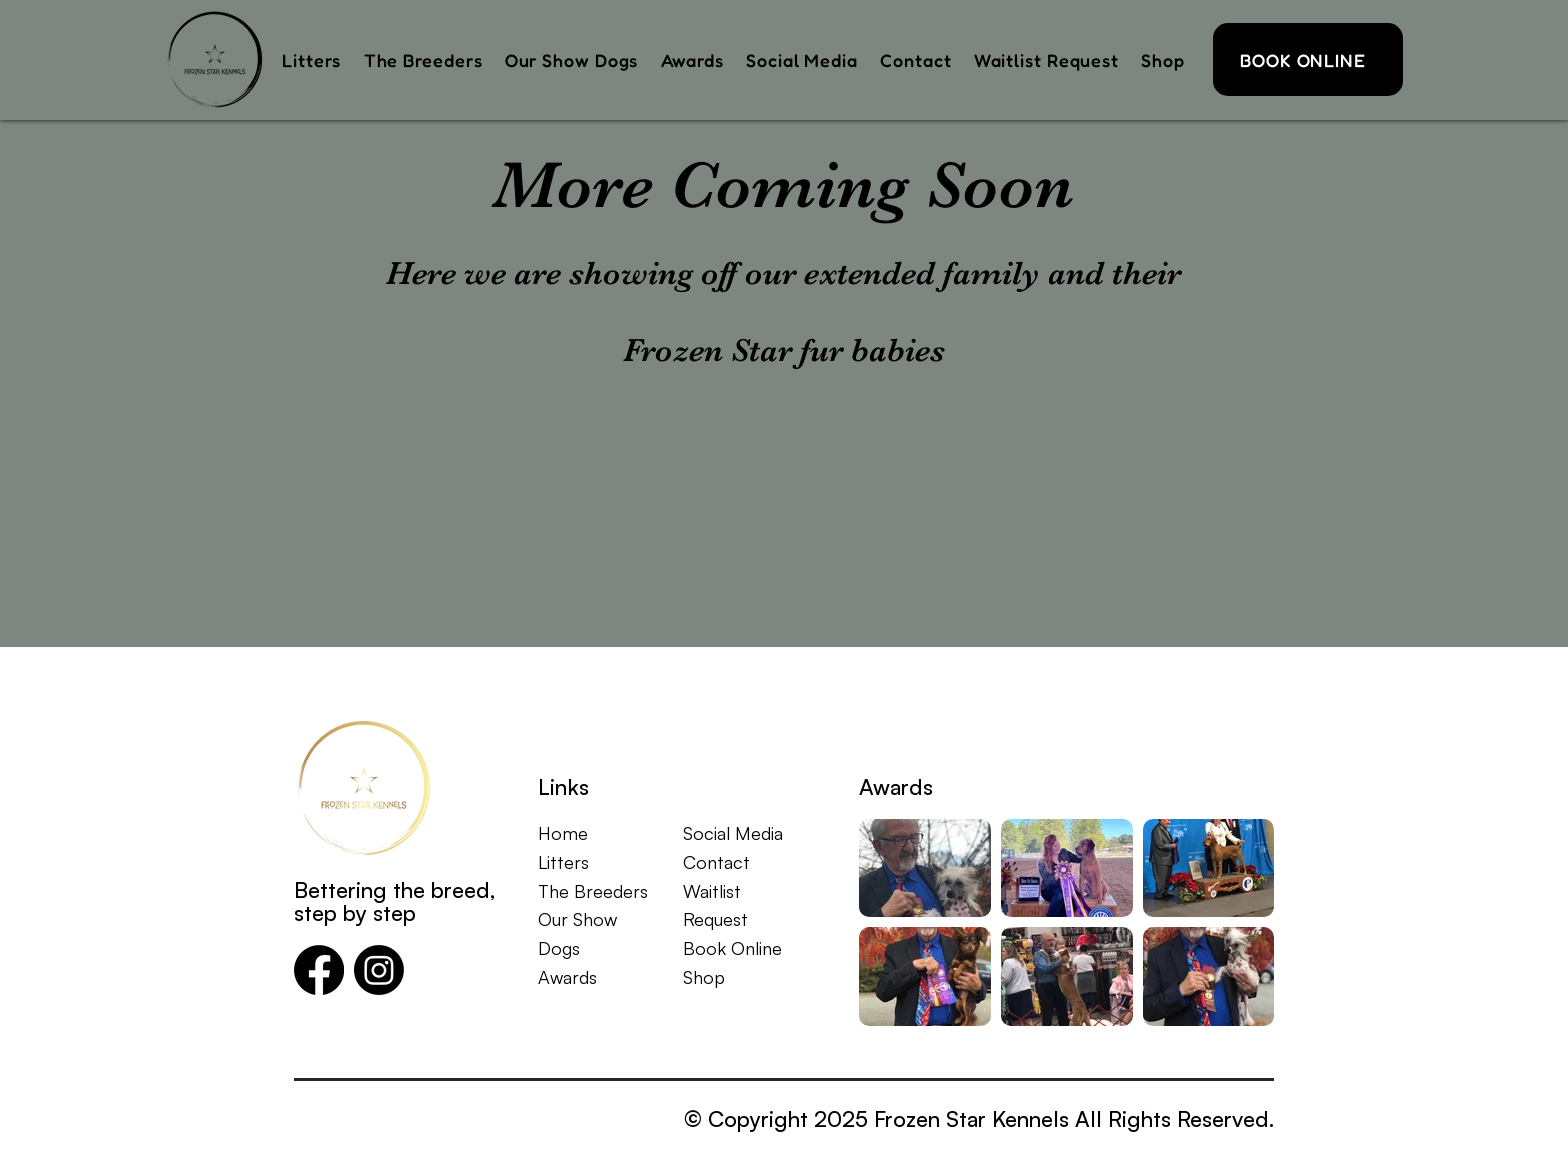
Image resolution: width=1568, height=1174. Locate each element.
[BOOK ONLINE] (1308, 59)
